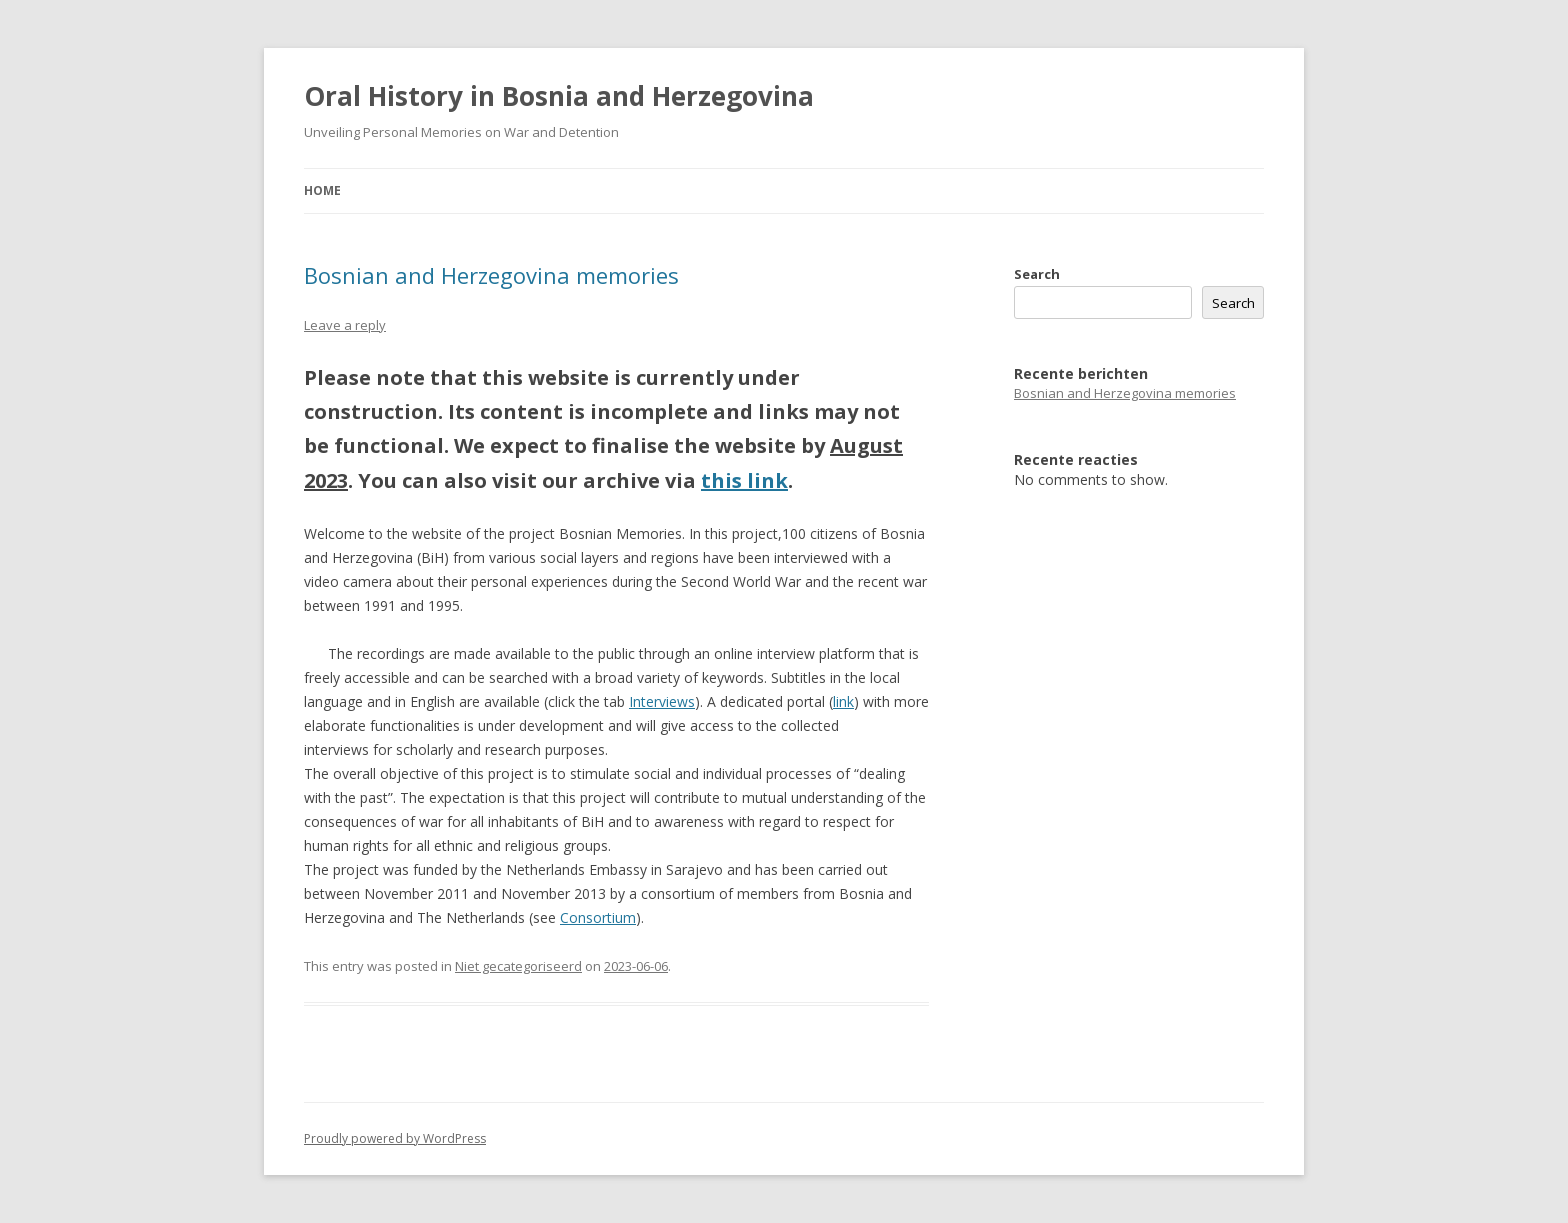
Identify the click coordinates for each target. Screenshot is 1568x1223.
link (843, 701)
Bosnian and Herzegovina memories (491, 275)
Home (322, 190)
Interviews (662, 701)
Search (1037, 274)
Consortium (598, 917)
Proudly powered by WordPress (395, 1138)
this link (744, 480)
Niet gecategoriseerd (518, 966)
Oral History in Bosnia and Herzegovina (559, 96)
